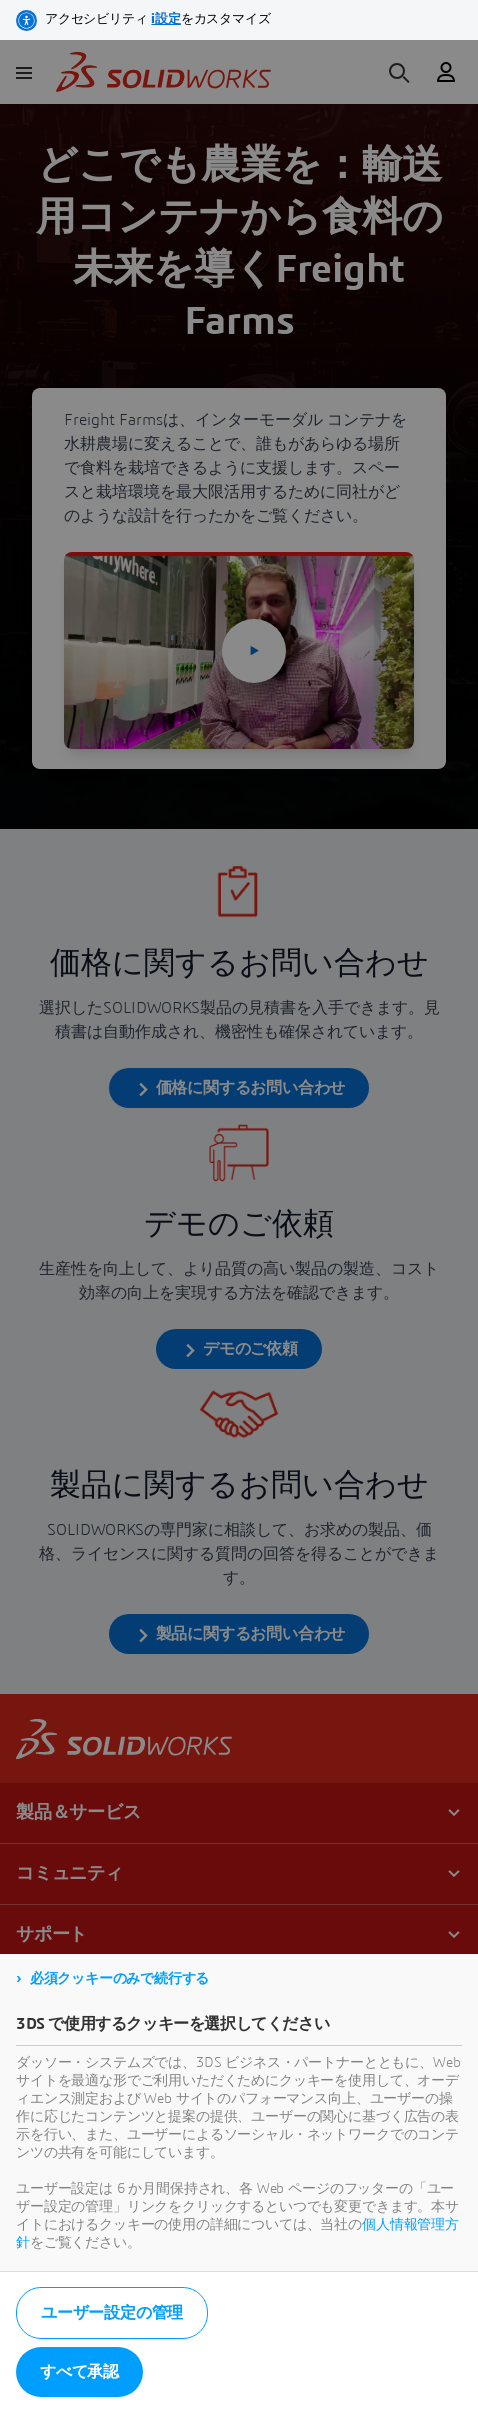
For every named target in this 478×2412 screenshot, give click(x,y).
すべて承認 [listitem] (79, 2372)
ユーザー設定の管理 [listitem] (112, 2313)
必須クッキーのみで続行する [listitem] (119, 1979)
